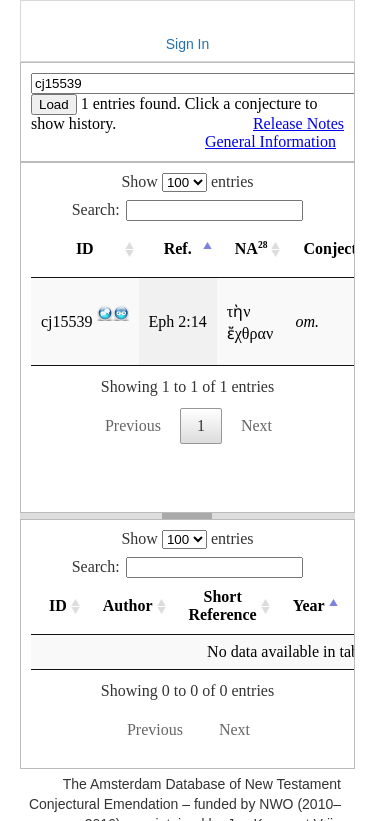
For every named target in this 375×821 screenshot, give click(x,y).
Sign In (188, 44)
